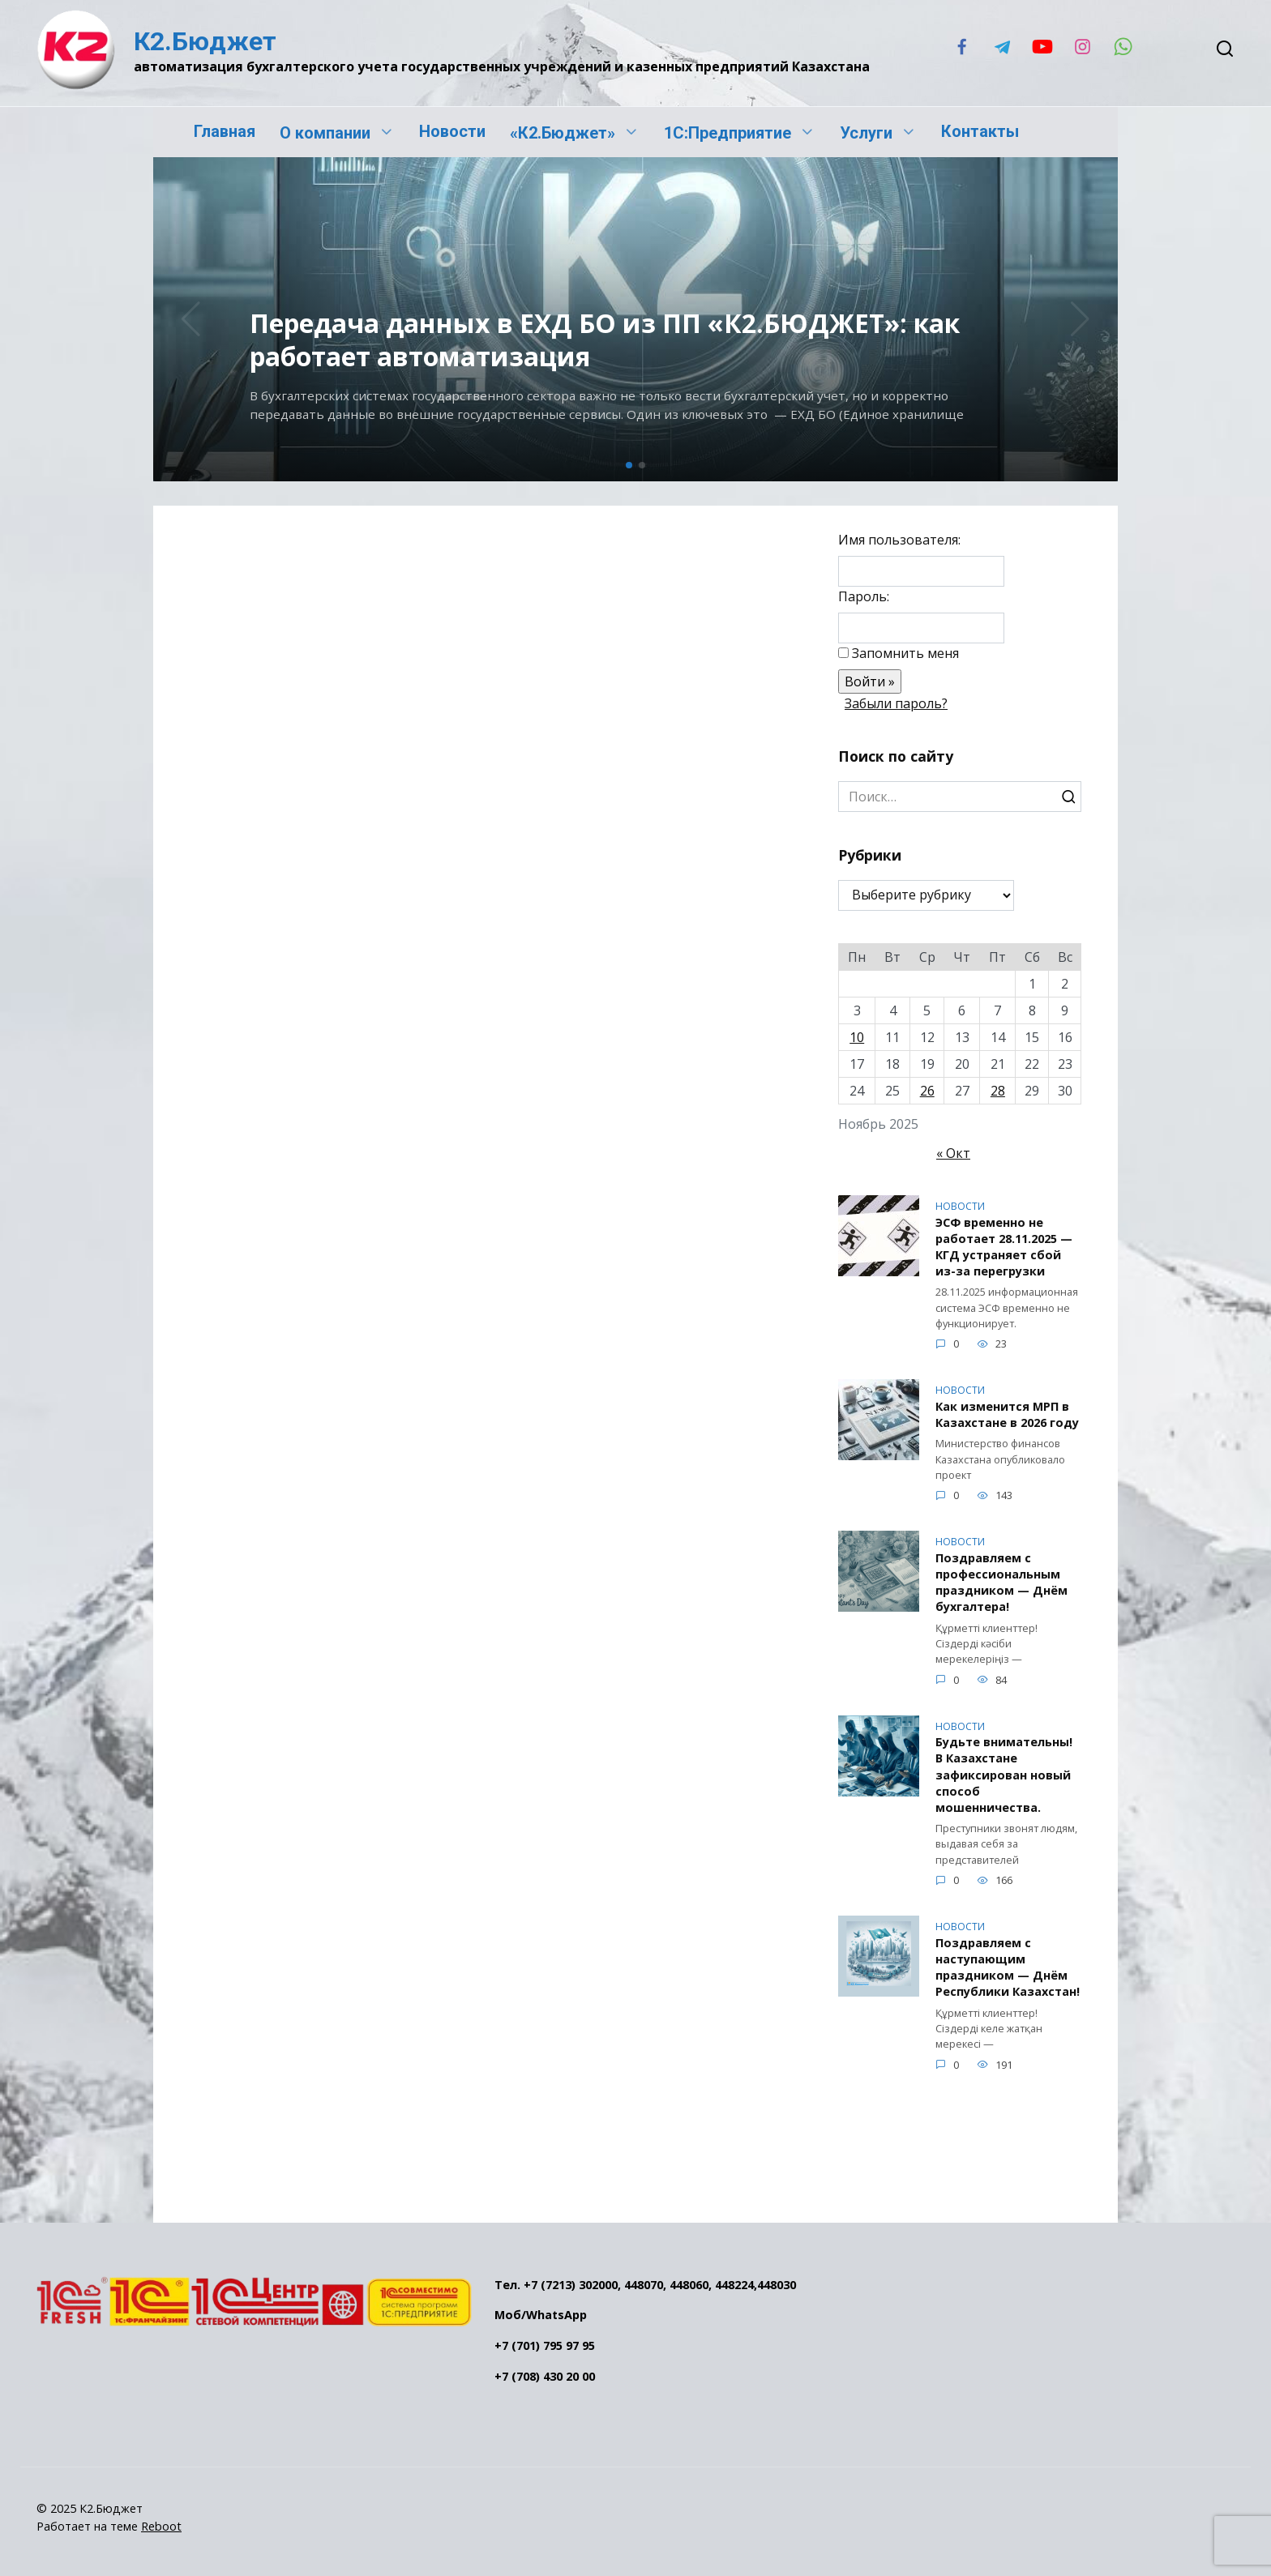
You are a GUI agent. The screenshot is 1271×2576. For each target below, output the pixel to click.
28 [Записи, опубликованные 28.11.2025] (998, 1091)
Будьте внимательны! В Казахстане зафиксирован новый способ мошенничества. (1003, 1775)
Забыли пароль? (896, 703)
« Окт (953, 1153)
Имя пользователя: (899, 540)
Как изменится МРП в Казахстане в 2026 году (1007, 1414)
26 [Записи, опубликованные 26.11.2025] (927, 1091)
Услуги (866, 133)
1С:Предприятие (727, 133)
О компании (325, 133)
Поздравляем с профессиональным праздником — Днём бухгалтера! (1001, 1582)
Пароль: (863, 596)
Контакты (980, 131)
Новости (452, 131)
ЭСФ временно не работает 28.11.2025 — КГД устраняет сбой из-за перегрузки (1003, 1247)
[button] (629, 465)
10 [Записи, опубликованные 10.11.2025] (856, 1037)
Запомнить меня (905, 653)
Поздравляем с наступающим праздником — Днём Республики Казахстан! (1007, 1967)
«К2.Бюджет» (562, 133)
